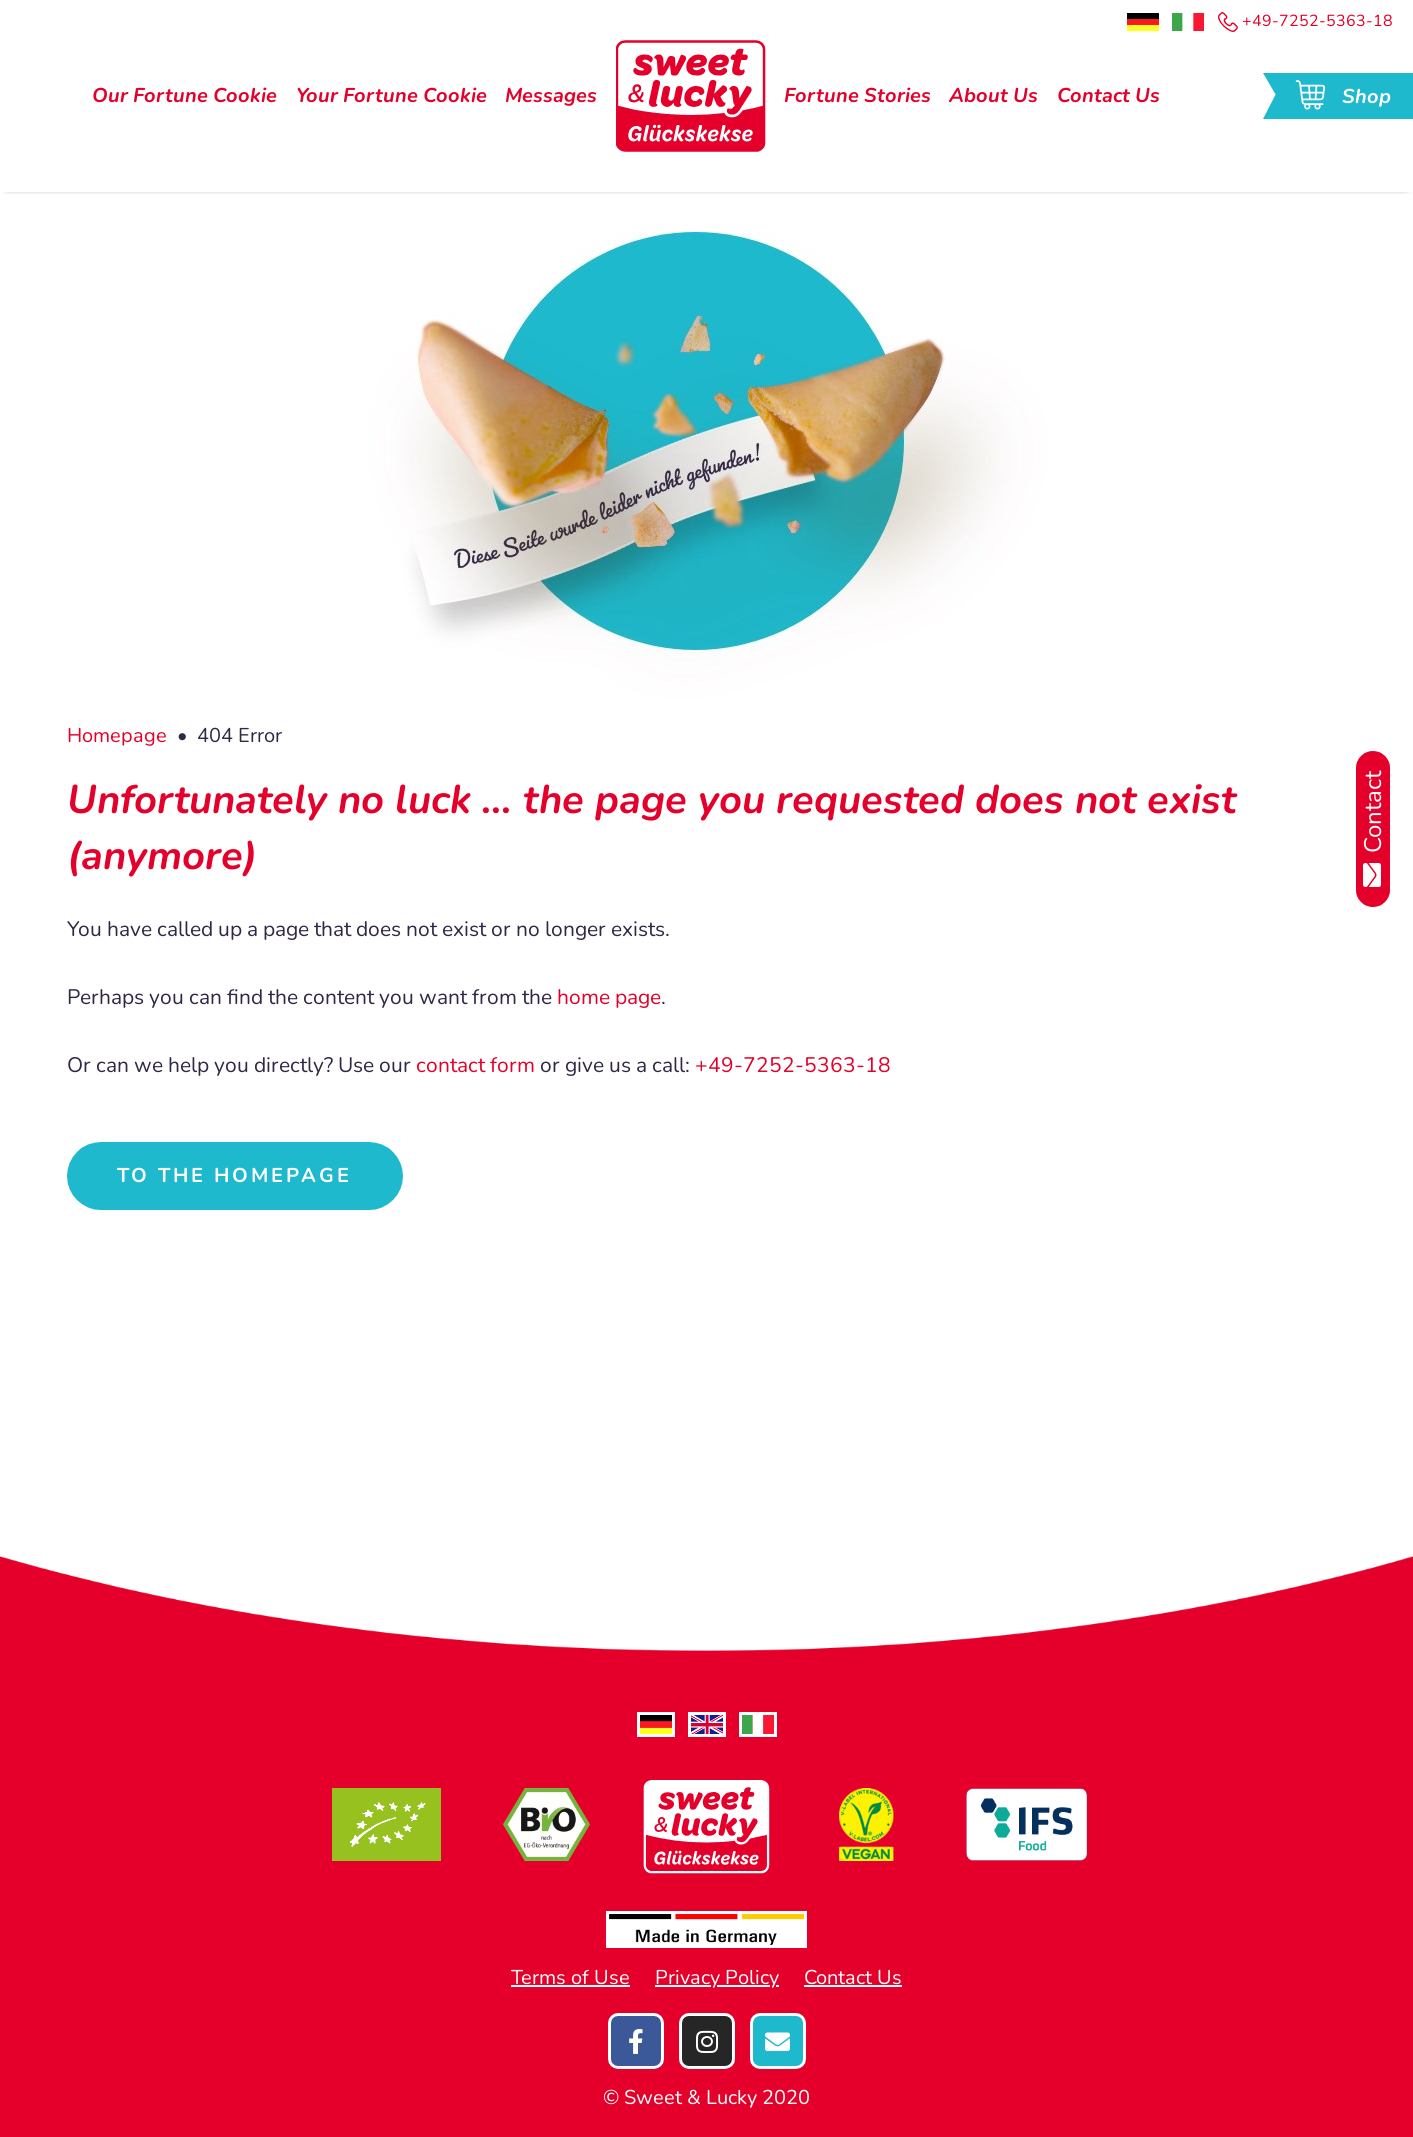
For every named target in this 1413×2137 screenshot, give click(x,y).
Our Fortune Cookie (184, 95)
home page (609, 997)
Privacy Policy (717, 1977)
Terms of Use (570, 1977)
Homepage (117, 735)
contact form (475, 1065)
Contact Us (1108, 95)
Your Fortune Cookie (391, 95)
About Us (993, 95)
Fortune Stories (857, 95)
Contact (1373, 829)
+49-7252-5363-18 (1305, 21)
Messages (551, 95)
